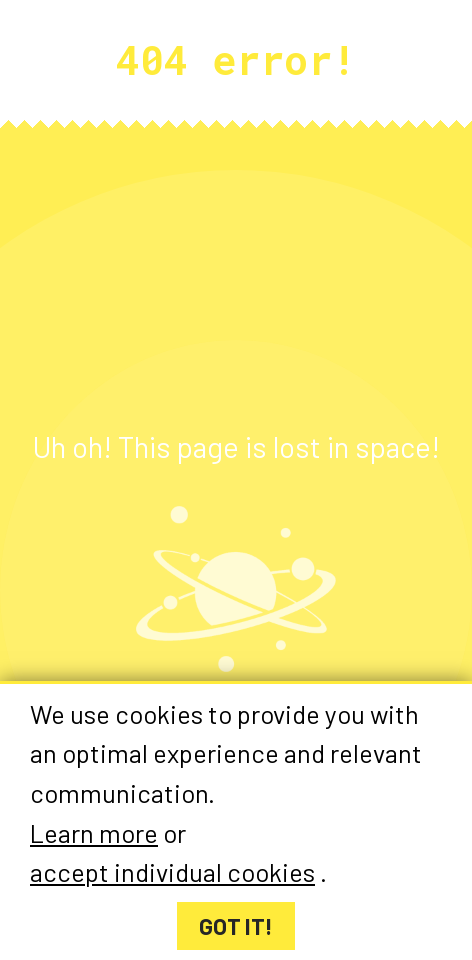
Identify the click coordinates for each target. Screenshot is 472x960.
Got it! (236, 926)
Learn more (94, 832)
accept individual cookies (172, 872)
